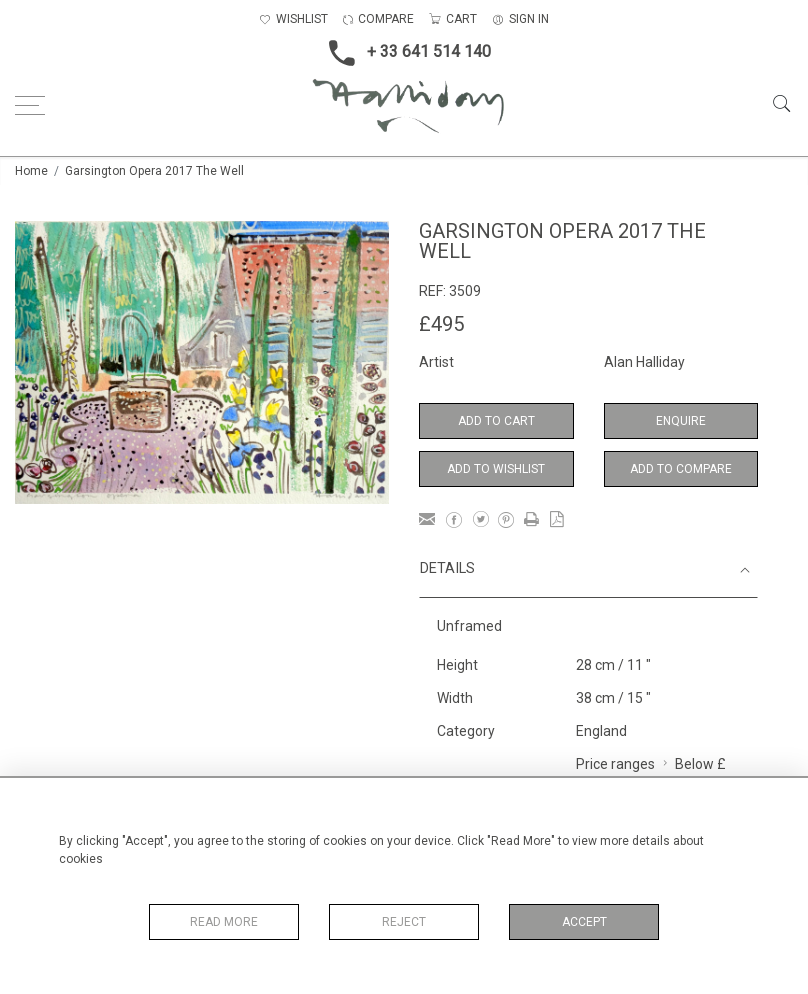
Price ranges (615, 764)
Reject (404, 922)
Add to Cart (496, 421)
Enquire (681, 421)
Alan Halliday (644, 362)
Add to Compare (681, 469)
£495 (441, 324)
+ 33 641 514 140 (404, 53)
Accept (584, 922)
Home (31, 171)
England (601, 731)
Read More (224, 922)
